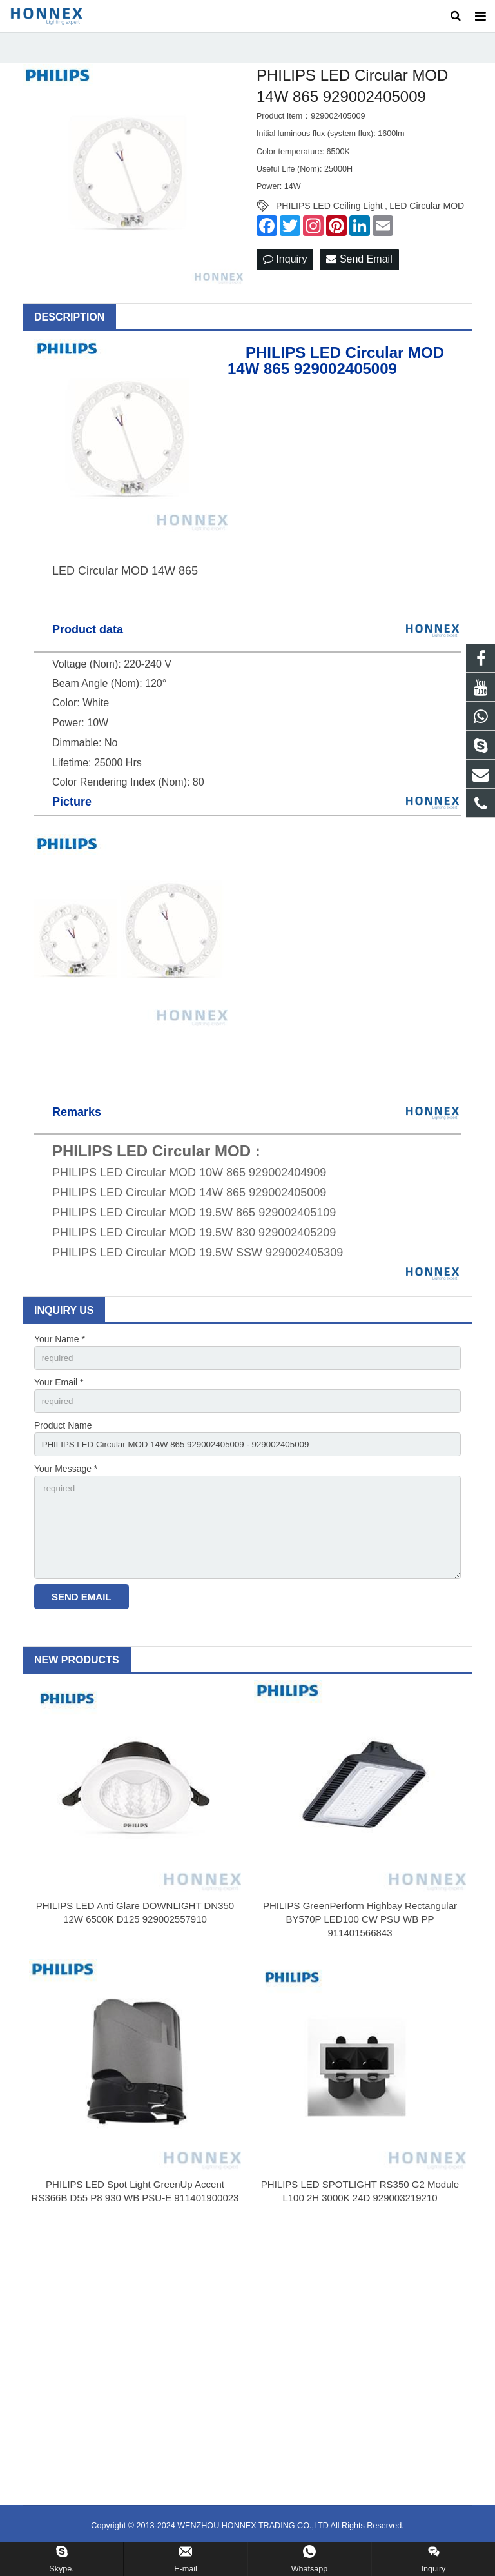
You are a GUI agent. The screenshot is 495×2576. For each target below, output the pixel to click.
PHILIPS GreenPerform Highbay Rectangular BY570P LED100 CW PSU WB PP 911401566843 (360, 1944)
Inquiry (285, 275)
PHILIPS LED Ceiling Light (329, 220)
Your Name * (59, 1354)
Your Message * (65, 1488)
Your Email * (59, 1398)
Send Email (359, 275)
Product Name (63, 1443)
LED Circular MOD (426, 220)
